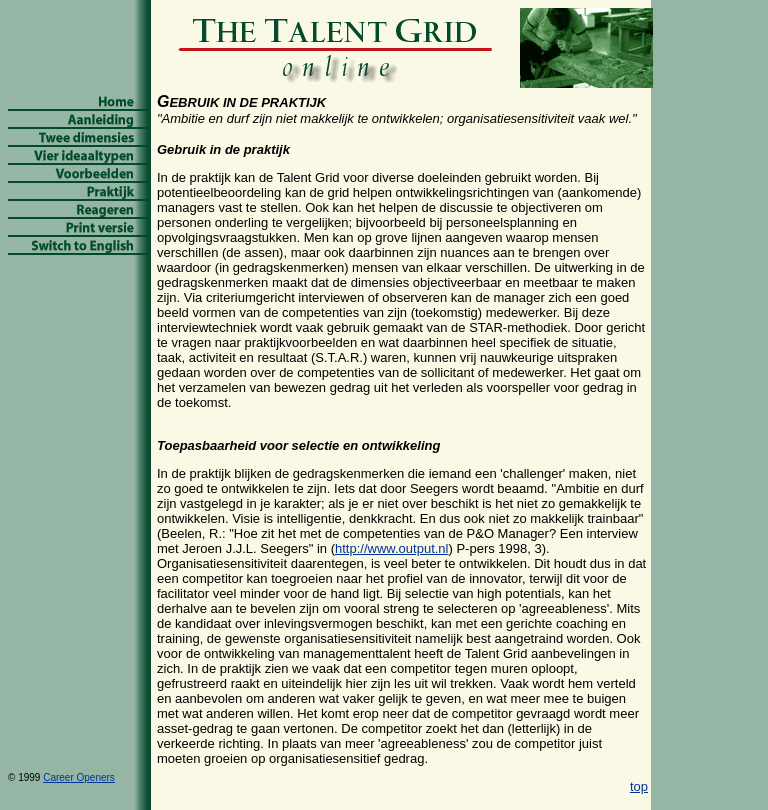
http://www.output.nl (391, 548)
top (639, 786)
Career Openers (79, 777)
